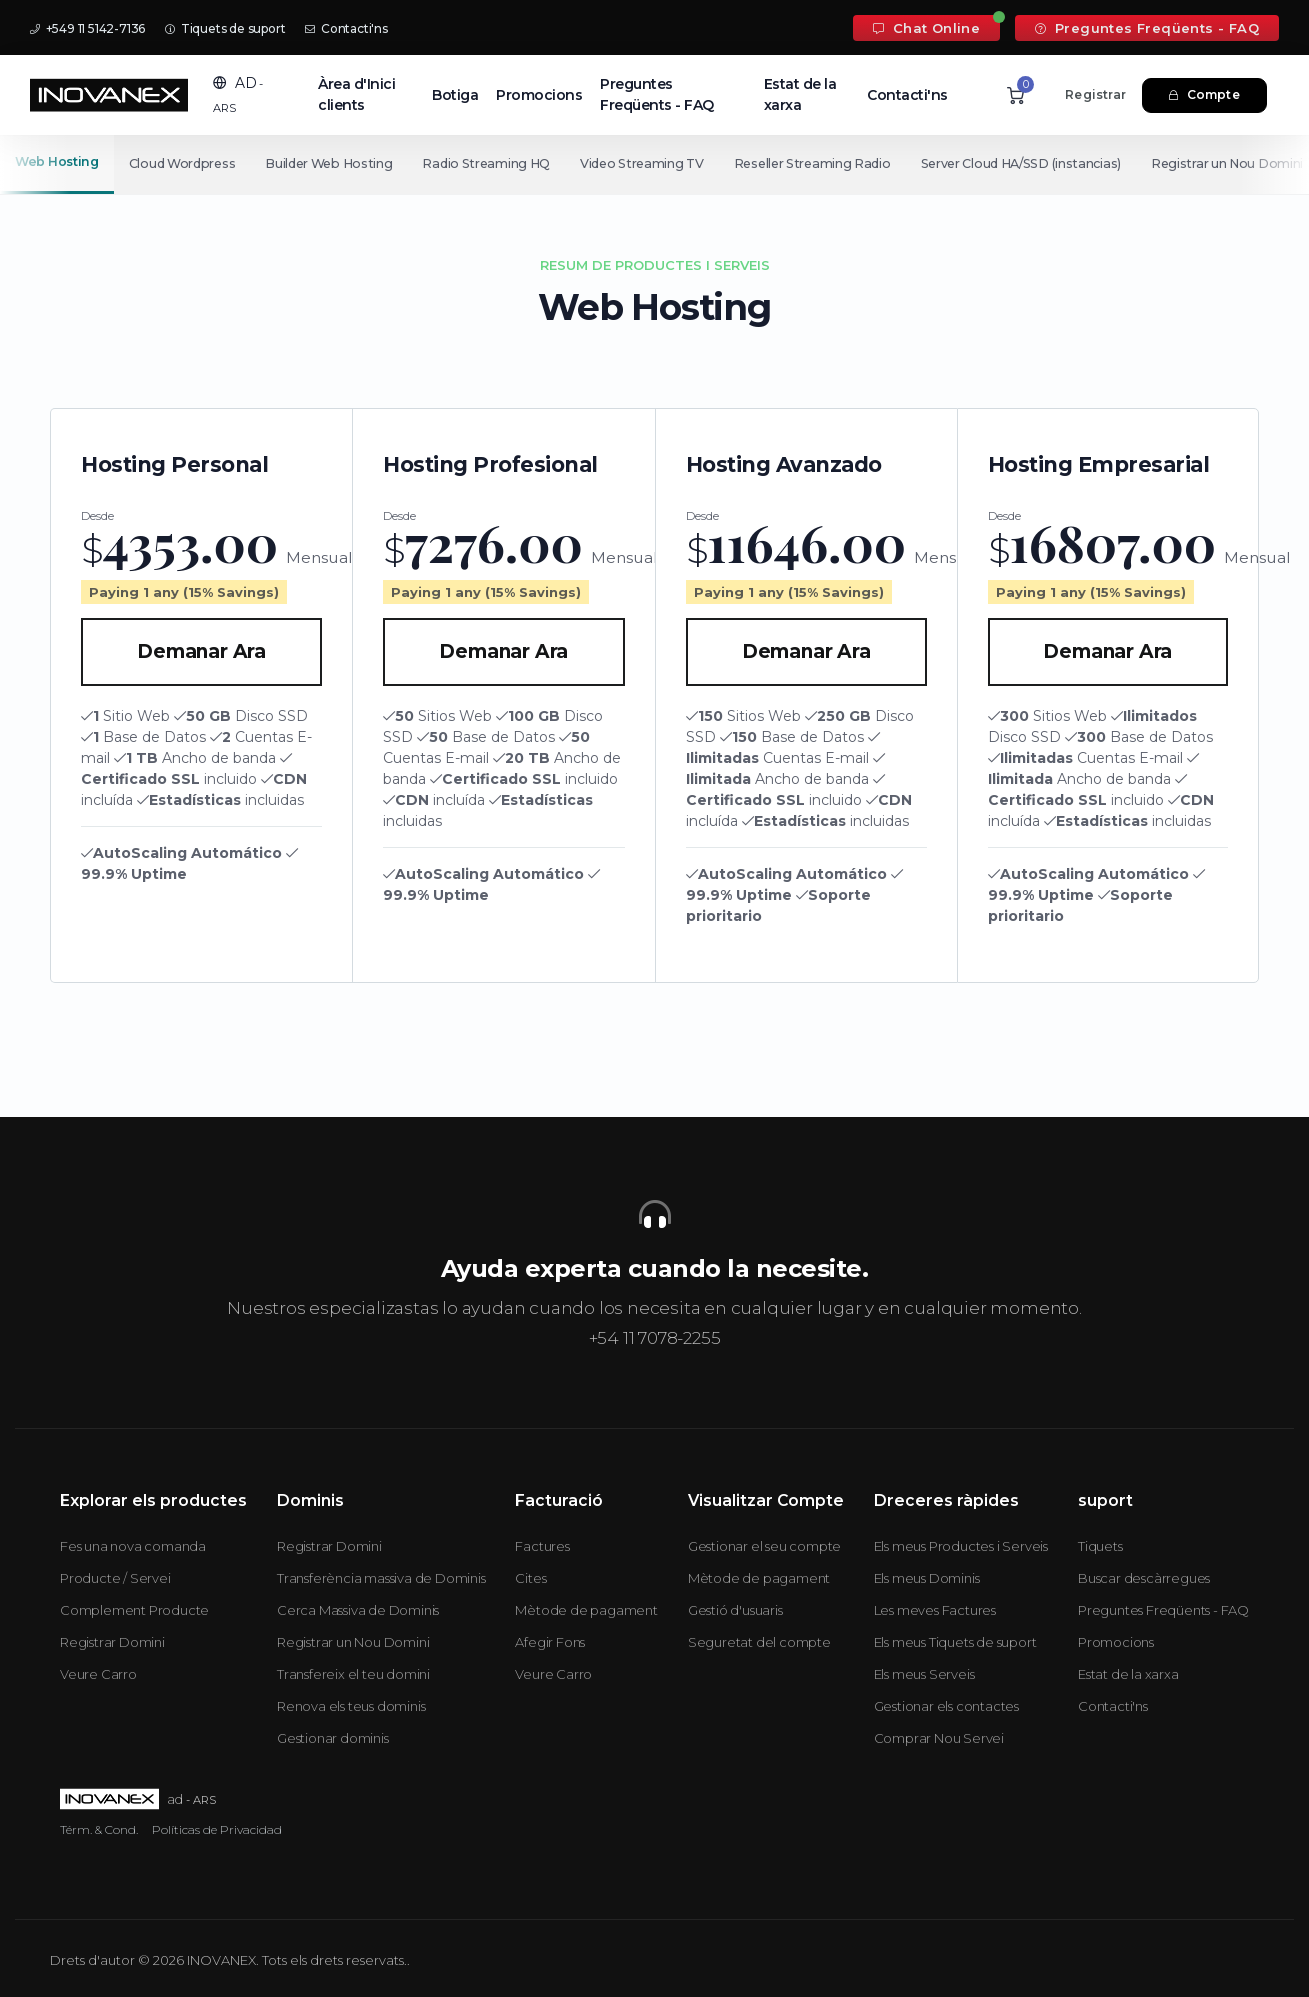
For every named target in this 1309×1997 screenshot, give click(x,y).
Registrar (1095, 94)
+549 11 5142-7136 (87, 28)
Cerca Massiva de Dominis (358, 1610)
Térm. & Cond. (99, 1829)
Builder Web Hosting (331, 163)
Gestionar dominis (333, 1738)
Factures (542, 1546)
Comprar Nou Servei (939, 1738)
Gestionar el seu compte (764, 1546)
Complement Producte (134, 1610)
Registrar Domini (112, 1642)
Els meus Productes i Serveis (961, 1546)
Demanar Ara (201, 651)
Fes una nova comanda (133, 1546)
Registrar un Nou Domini (353, 1642)
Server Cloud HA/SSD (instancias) (1033, 163)
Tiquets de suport (225, 28)
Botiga (455, 95)
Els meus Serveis (924, 1674)
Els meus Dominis (927, 1578)
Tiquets (1100, 1546)
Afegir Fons (550, 1642)
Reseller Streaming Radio (822, 163)
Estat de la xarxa (800, 94)
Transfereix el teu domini (353, 1674)
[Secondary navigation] (654, 164)
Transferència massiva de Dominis (381, 1578)
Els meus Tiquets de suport (955, 1642)
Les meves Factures (935, 1610)
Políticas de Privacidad (217, 1829)
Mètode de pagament (586, 1610)
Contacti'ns (346, 28)
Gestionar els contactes (946, 1706)
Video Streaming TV (650, 163)
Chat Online (926, 28)
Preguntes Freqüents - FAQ (1147, 28)
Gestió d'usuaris (735, 1610)
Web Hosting (57, 161)
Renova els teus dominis (351, 1706)
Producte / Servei (115, 1578)
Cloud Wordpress (183, 163)
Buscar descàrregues (1144, 1578)
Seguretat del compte (759, 1642)
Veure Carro (98, 1674)
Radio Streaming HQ (492, 163)
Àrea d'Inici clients (356, 94)
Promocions (539, 95)
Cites (530, 1578)
